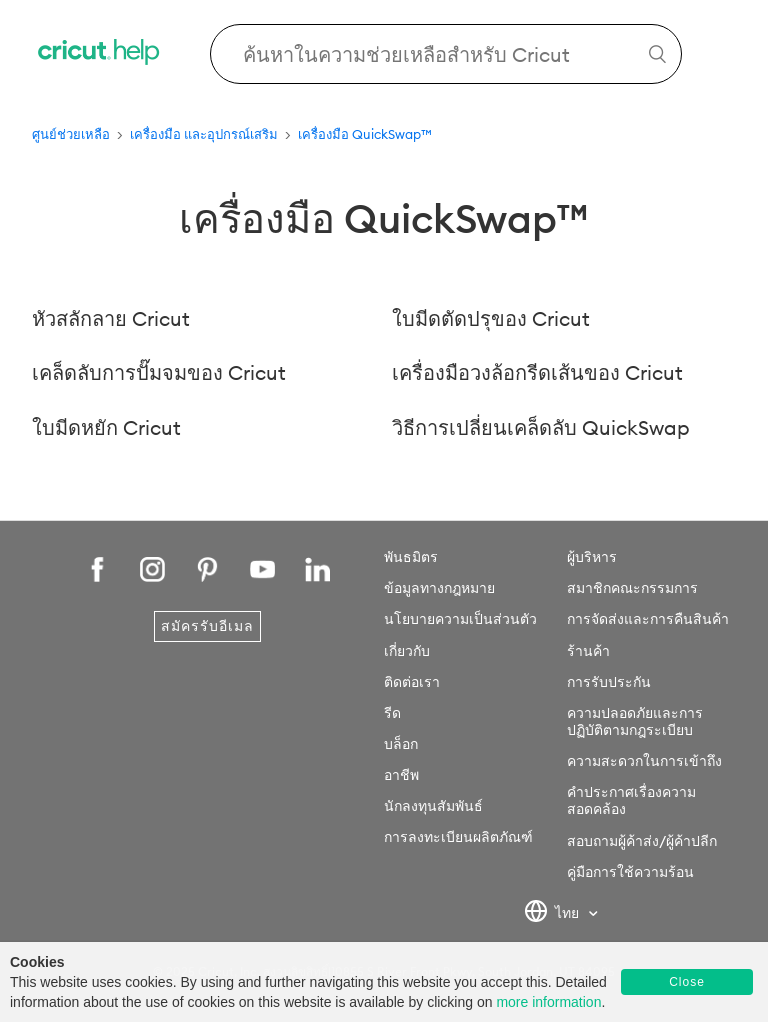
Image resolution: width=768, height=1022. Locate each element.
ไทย (553, 914)
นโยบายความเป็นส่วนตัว (460, 619)
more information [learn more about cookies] (548, 1002)
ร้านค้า (588, 651)
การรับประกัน (609, 682)
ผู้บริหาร (592, 557)
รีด (392, 713)
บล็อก (401, 744)
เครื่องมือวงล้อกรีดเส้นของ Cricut (537, 372)
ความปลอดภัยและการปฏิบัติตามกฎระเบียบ (635, 721)
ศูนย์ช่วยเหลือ (71, 134)
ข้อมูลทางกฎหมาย (439, 588)
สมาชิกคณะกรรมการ (632, 588)
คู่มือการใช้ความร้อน (630, 872)
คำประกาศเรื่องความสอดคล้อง (631, 800)
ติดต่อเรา (412, 682)
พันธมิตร (411, 557)
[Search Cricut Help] (446, 54)
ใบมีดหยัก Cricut (106, 427)
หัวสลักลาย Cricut (111, 318)
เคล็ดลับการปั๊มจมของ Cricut (159, 372)
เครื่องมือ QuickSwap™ (365, 134)
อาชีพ (401, 775)
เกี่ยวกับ (407, 651)
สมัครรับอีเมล (207, 626)
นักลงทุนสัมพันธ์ (433, 806)
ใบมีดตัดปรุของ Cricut (491, 318)
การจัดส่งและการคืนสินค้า (648, 619)
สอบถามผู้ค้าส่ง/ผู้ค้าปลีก (642, 841)
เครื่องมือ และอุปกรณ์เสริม (204, 134)
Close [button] (687, 982)
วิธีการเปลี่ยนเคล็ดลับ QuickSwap (541, 427)
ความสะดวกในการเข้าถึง (644, 761)
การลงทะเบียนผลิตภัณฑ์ (458, 837)
